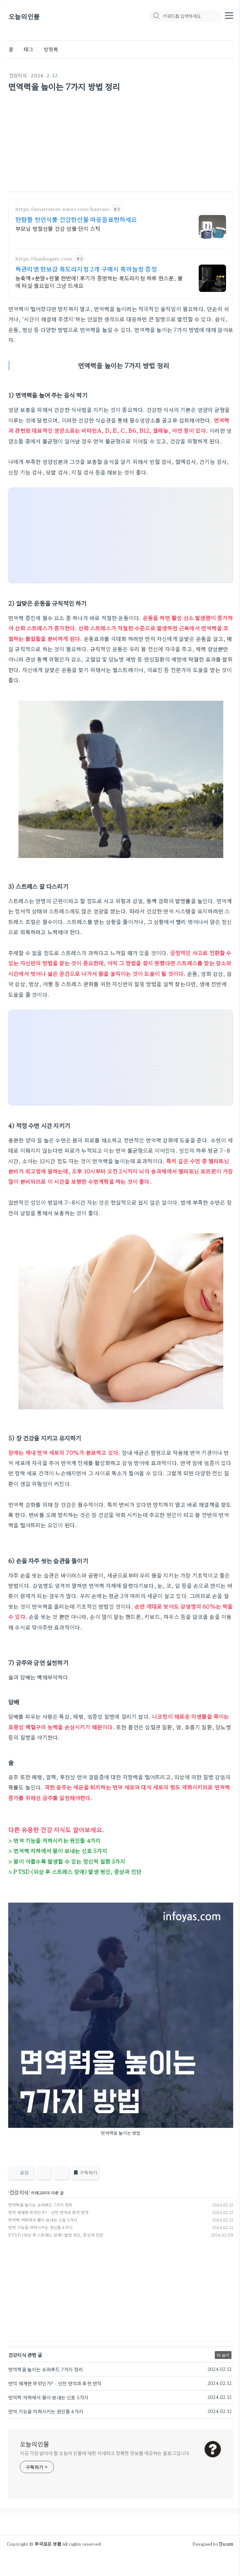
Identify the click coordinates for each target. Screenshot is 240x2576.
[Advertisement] (120, 143)
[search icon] (156, 16)
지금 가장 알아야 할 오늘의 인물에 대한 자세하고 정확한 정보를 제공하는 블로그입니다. (105, 2453)
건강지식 (18, 75)
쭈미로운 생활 (48, 2543)
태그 (28, 49)
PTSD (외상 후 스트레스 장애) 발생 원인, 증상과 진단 (55, 2235)
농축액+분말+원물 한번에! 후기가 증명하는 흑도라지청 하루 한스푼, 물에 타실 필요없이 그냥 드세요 (99, 281)
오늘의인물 (24, 16)
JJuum (226, 2543)
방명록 (51, 49)
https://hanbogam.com (43, 258)
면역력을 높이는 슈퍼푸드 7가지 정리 (40, 2205)
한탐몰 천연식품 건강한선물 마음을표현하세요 (76, 219)
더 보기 (223, 2355)
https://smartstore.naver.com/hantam (62, 209)
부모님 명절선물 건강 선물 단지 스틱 (57, 228)
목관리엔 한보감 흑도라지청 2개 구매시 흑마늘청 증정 (86, 269)
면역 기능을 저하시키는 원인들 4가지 (40, 2227)
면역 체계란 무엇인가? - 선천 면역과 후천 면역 (48, 2212)
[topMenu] (229, 15)
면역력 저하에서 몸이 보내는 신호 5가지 (42, 2220)
